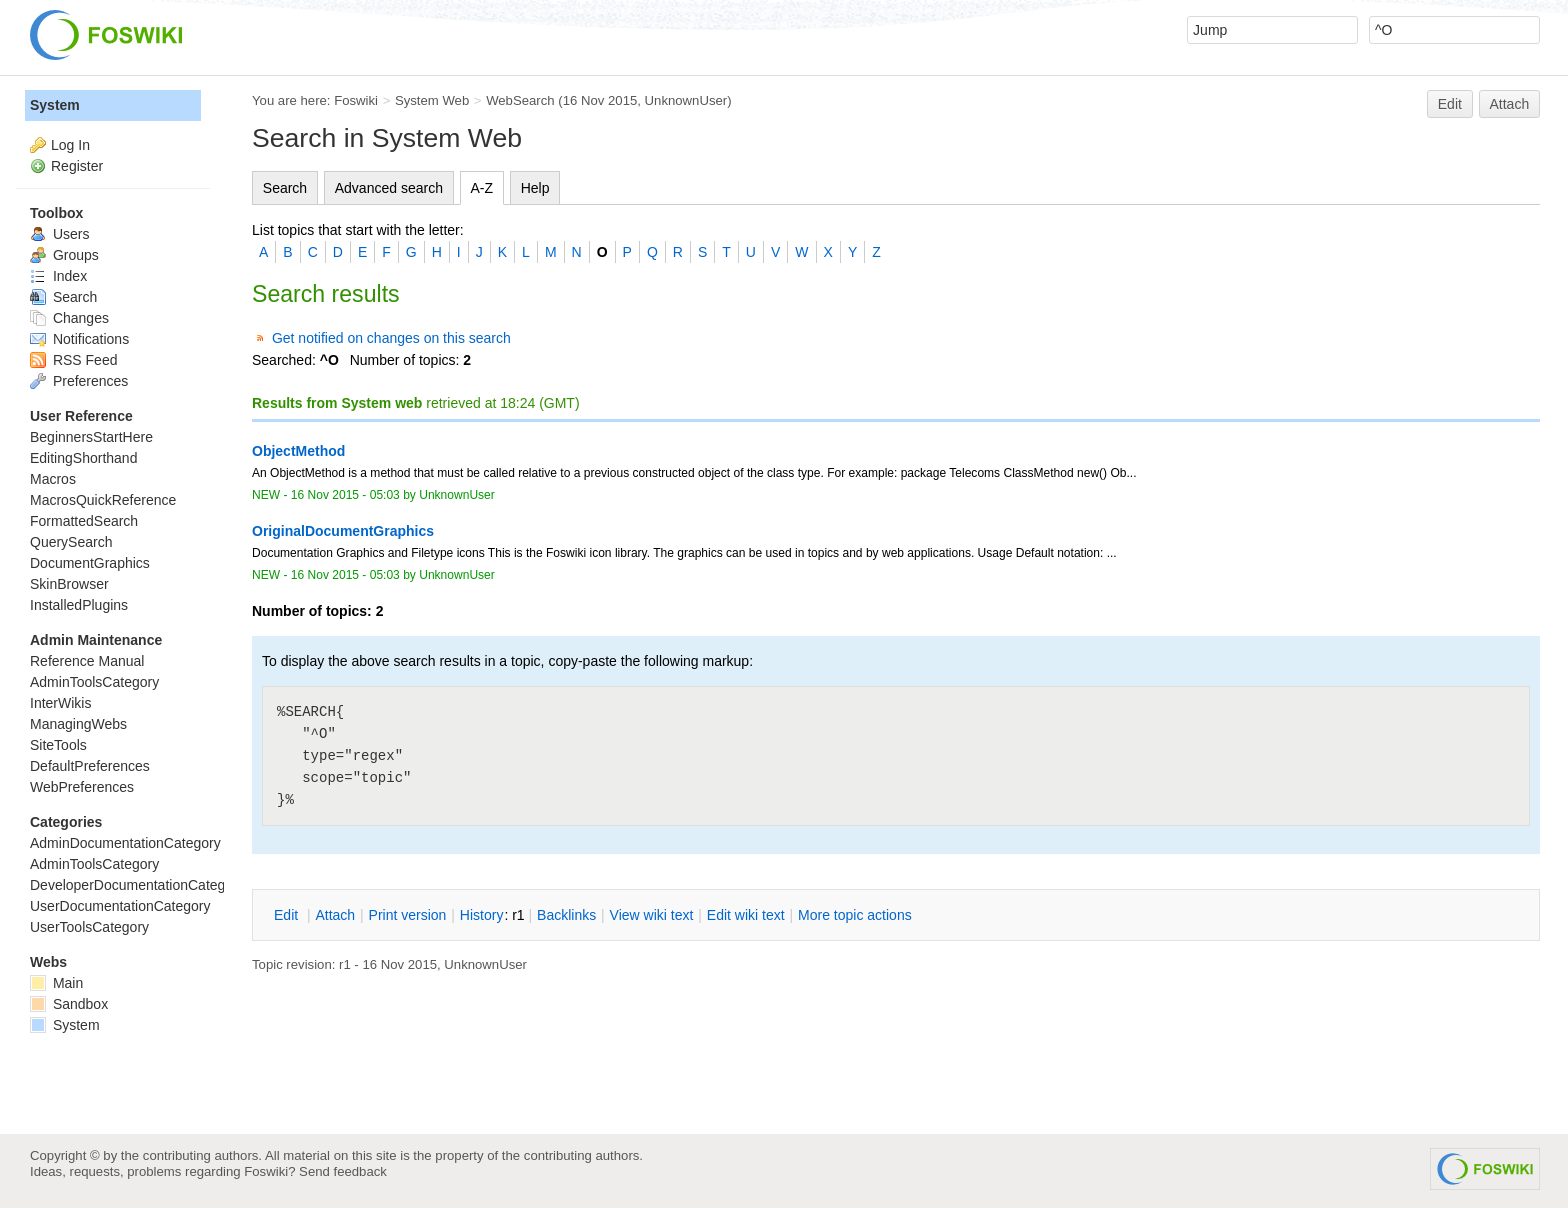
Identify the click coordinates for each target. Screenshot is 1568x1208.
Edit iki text (746, 915)
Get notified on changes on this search (391, 338)
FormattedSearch (84, 521)
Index (58, 276)
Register (77, 166)
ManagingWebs (78, 724)
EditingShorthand (83, 458)
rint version (408, 915)
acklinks (566, 915)
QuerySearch (71, 542)
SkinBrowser (69, 584)
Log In (70, 145)
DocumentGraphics (90, 563)
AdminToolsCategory (94, 682)
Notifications (79, 339)
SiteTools (58, 745)
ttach (335, 915)
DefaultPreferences (90, 766)
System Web (432, 100)
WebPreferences (82, 787)
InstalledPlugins (79, 605)
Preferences (79, 381)
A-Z (482, 188)
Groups (64, 255)
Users (59, 234)
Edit (1450, 104)
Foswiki (356, 100)
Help (535, 188)
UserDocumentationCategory (120, 906)
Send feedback (343, 1171)
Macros (53, 479)
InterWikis (60, 703)
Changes (69, 318)
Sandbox (69, 1004)
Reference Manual (87, 661)
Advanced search (389, 188)
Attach (1510, 104)
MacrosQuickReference (103, 500)
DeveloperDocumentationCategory (137, 885)
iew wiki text (652, 915)
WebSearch (520, 100)
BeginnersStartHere (91, 437)
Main (56, 983)
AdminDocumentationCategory (125, 843)
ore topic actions (855, 915)
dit (288, 915)
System (55, 105)
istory (482, 915)
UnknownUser (686, 100)
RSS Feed (73, 360)
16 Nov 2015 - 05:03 (345, 495)
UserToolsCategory (89, 927)
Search (285, 188)
